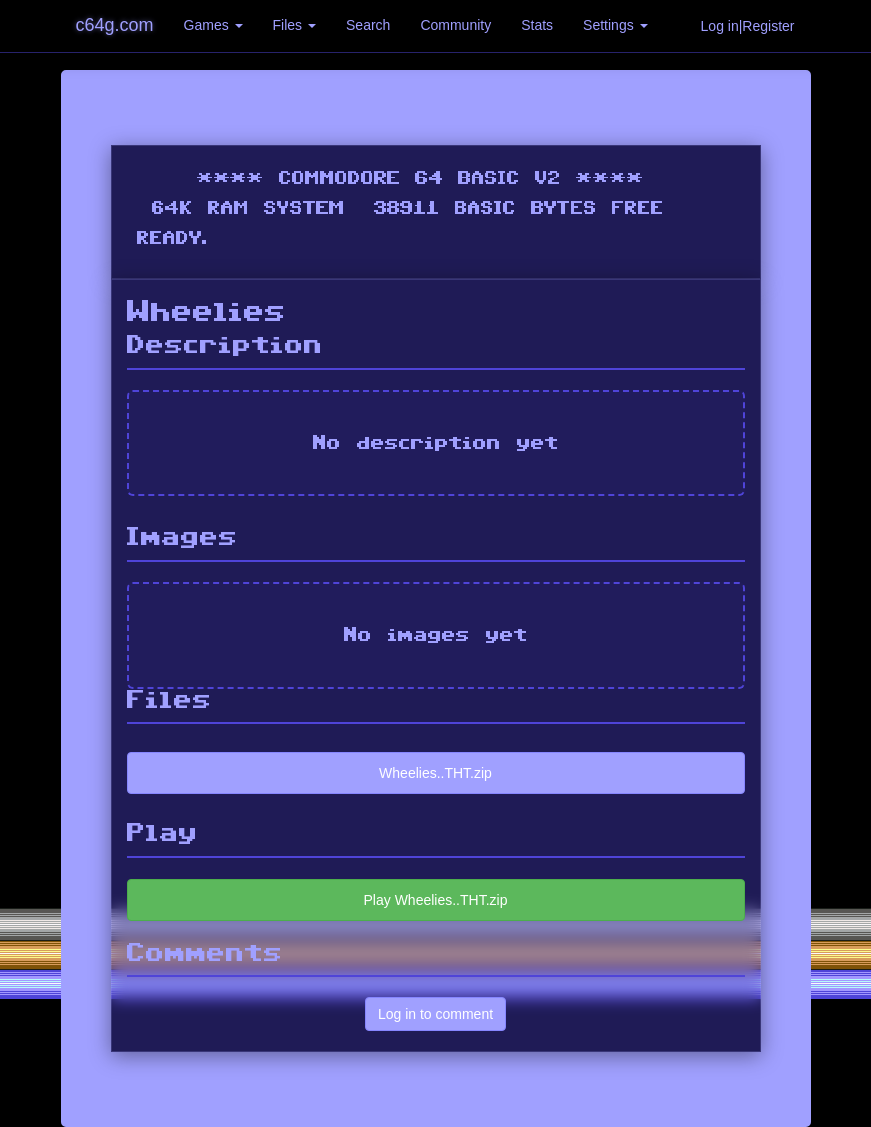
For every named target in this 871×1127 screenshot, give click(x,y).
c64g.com (115, 25)
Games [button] (213, 25)
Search (368, 25)
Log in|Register (748, 26)
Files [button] (294, 25)
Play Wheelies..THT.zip (436, 900)
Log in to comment (435, 1014)
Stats (537, 25)
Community (455, 25)
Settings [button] (615, 25)
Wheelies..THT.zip (435, 773)
